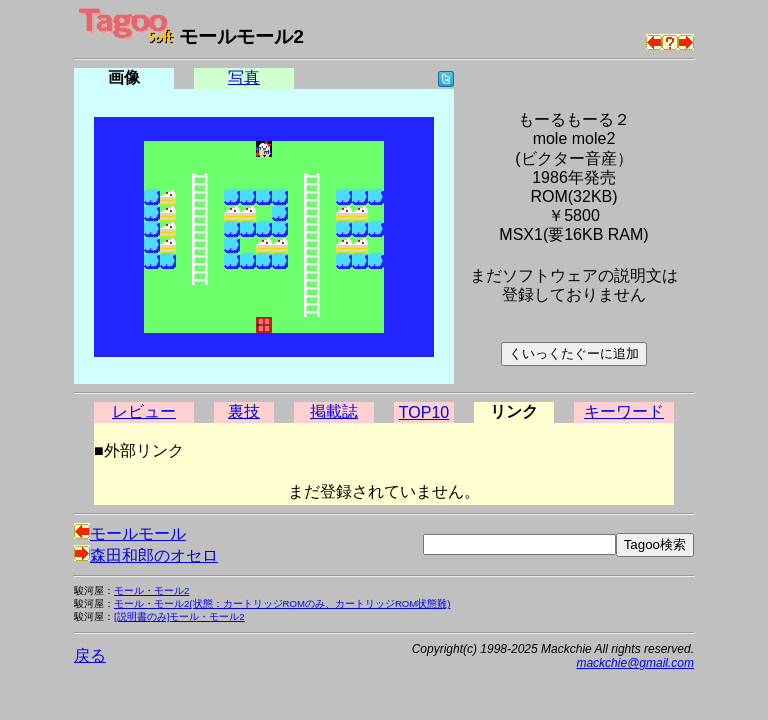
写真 (244, 77)
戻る (90, 655)
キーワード (624, 411)
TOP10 (424, 412)
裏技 (244, 411)
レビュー (144, 411)
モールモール (130, 533)
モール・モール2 (151, 590)
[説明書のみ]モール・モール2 (179, 616)
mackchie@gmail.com (635, 663)
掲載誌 (334, 411)
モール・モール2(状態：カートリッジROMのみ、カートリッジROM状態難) (282, 603)
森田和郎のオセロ (146, 555)
